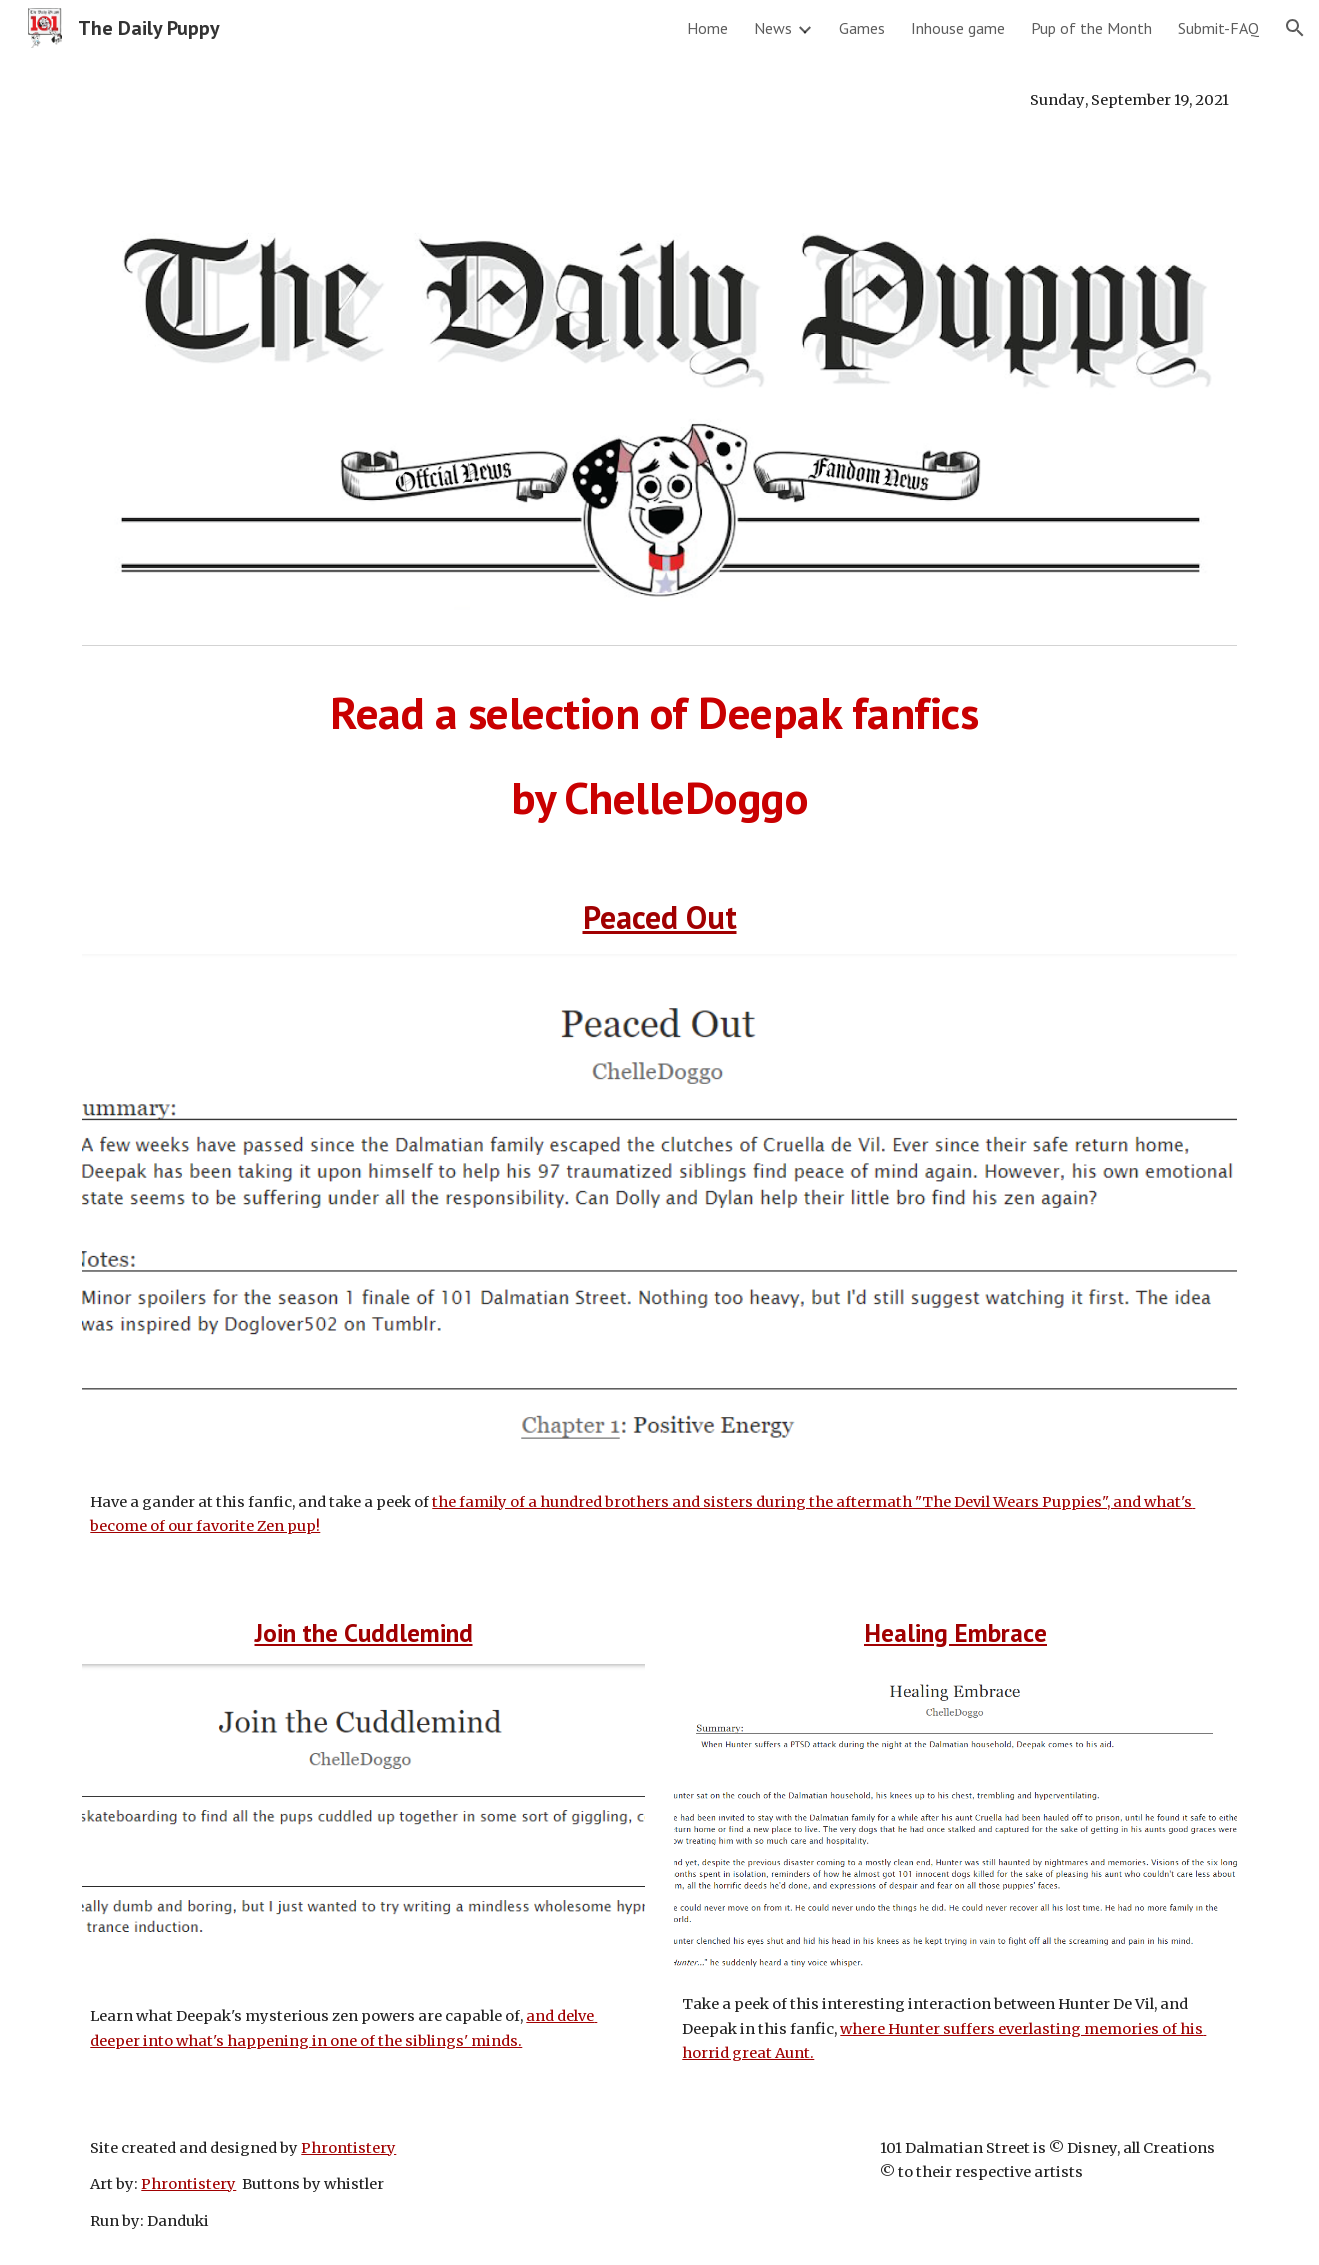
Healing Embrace (955, 1632)
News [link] (773, 28)
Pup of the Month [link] (1091, 28)
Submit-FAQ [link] (1218, 28)
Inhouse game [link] (958, 28)
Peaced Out (660, 917)
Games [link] (862, 28)
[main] (659, 100)
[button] (1295, 28)
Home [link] (707, 28)
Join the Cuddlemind (364, 1632)
